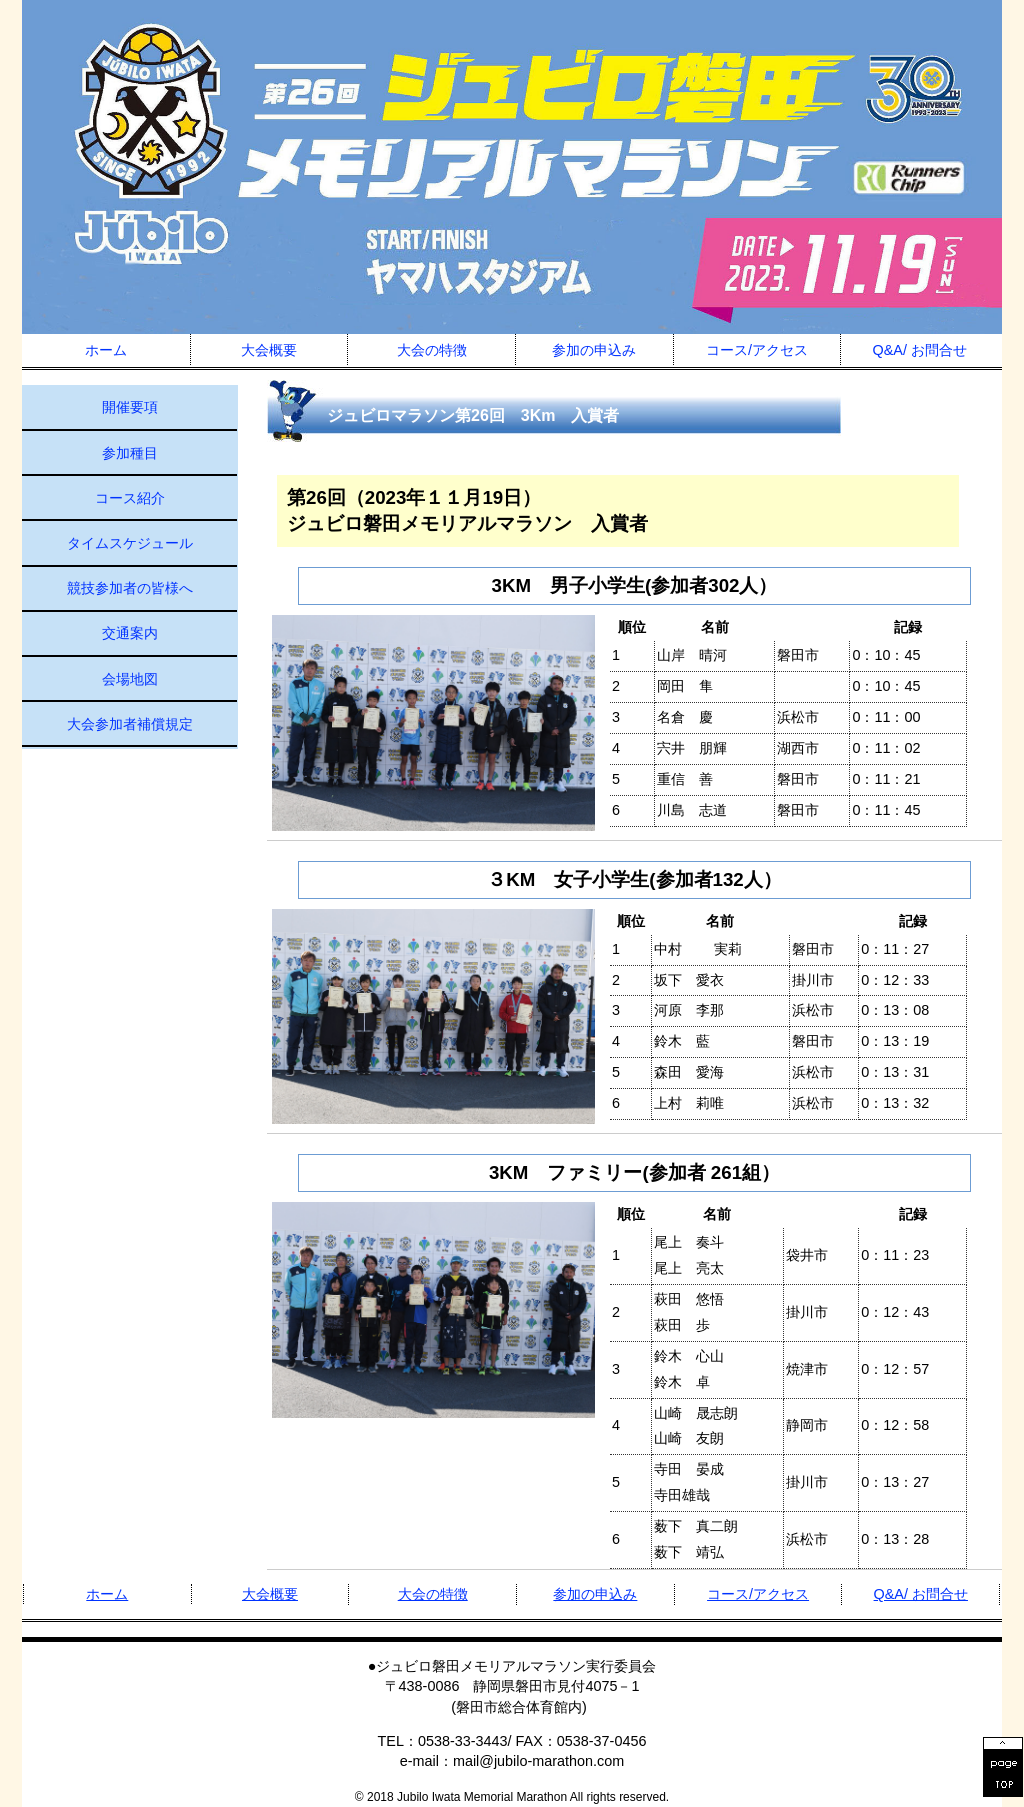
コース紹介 (130, 498)
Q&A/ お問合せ (920, 350)
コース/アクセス (757, 350)
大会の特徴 (432, 350)
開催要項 (130, 407)
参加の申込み (594, 350)
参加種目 (130, 453)
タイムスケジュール (130, 543)
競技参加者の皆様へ (130, 588)
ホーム (106, 350)
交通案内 (130, 633)
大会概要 (269, 350)
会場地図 (130, 679)
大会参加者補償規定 (130, 724)
